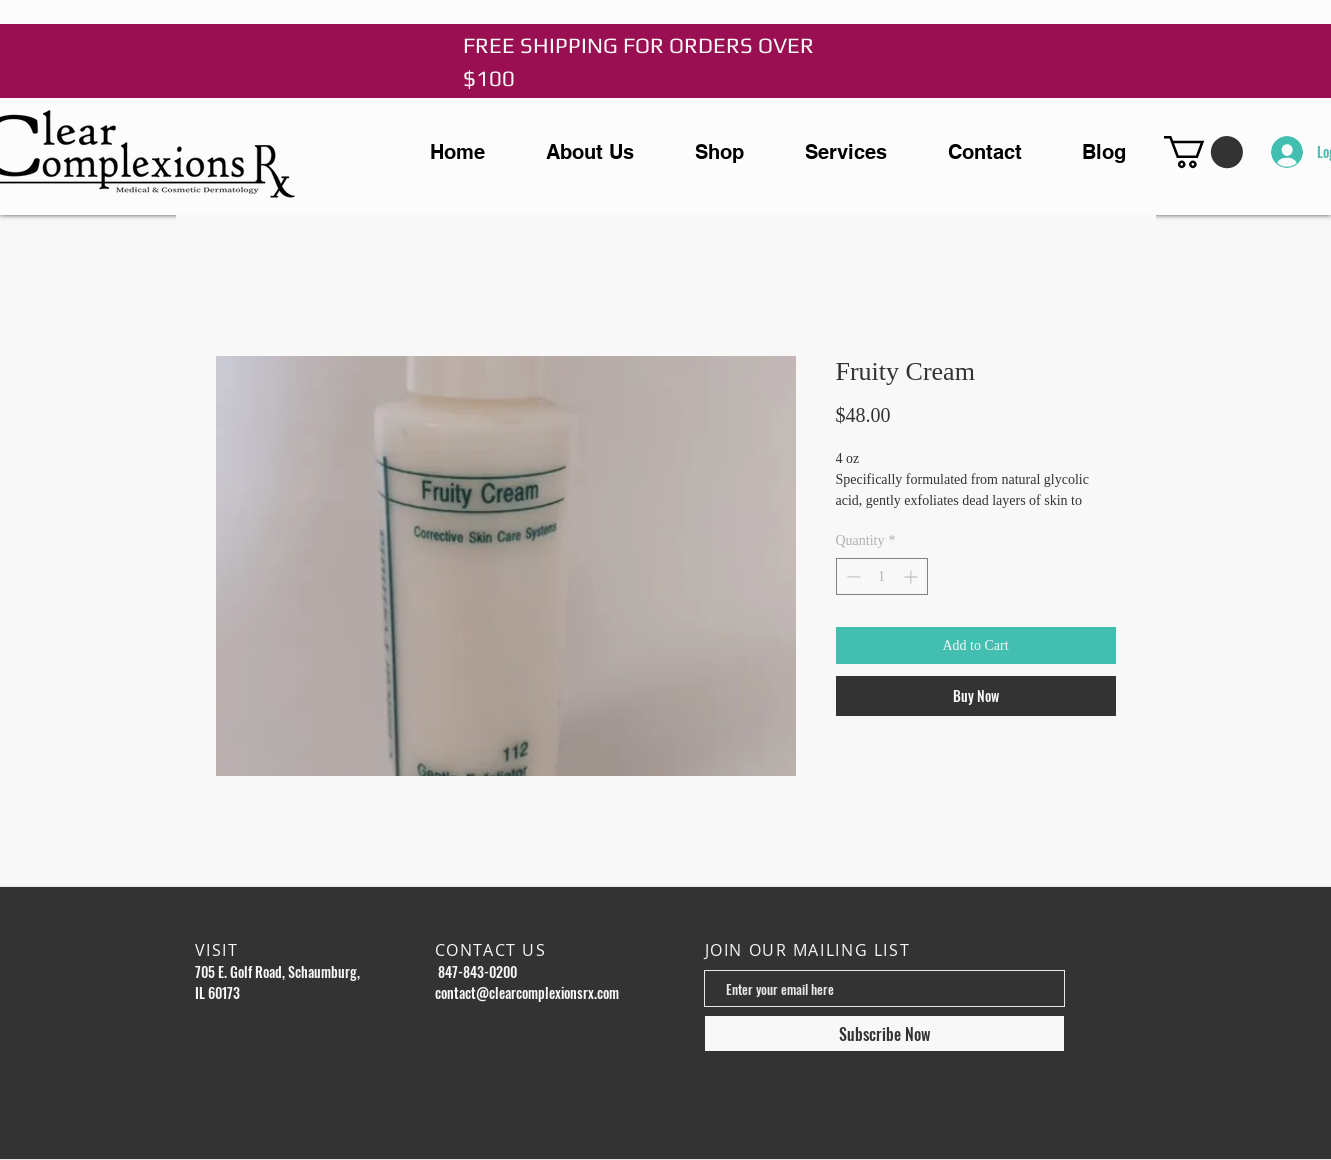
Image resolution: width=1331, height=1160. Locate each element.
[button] (1203, 152)
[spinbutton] (882, 576)
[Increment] (912, 576)
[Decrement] (851, 576)
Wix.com (824, 1145)
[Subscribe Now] (884, 1033)
